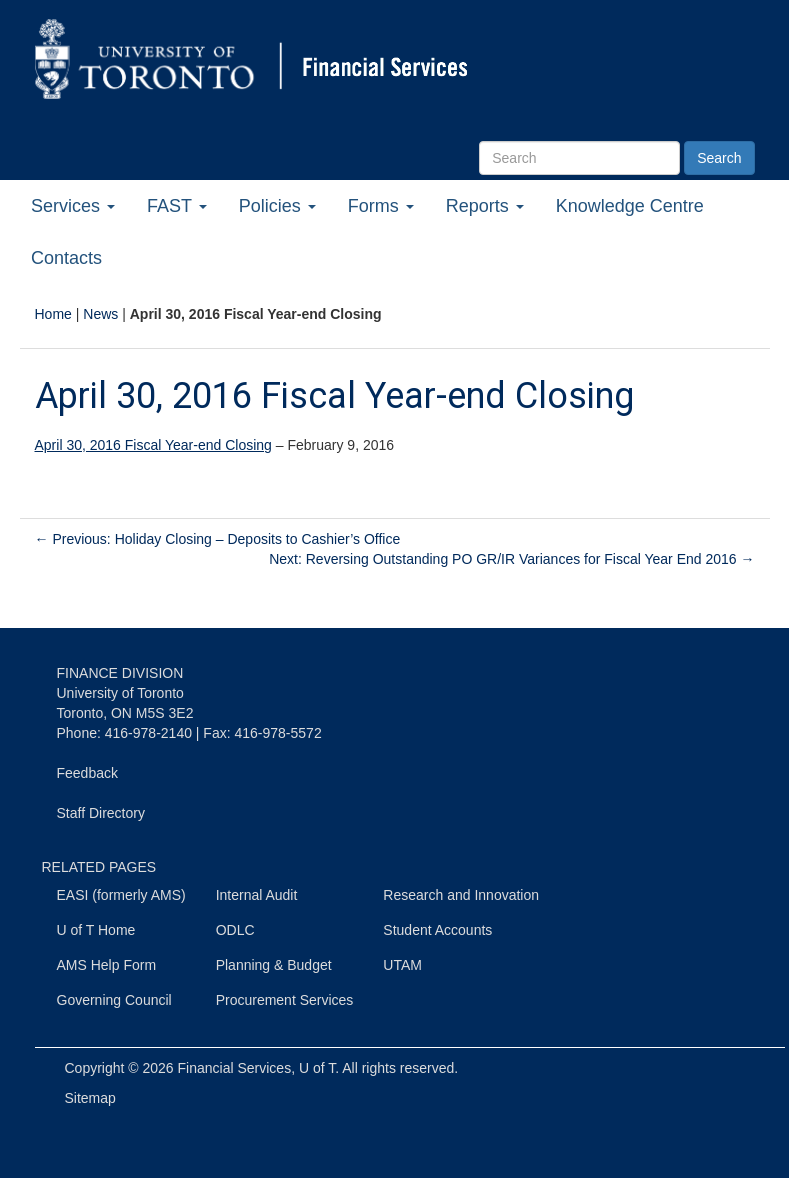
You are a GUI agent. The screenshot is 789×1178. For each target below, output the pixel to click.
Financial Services (235, 1068)
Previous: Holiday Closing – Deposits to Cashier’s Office (218, 539)
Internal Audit (257, 895)
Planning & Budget (274, 965)
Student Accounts (437, 930)
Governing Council (114, 1000)
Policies (277, 206)
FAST (177, 206)
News (100, 314)
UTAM (402, 965)
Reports (485, 206)
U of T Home (96, 930)
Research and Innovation (461, 895)
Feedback (87, 773)
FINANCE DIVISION (120, 673)
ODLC (235, 930)
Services (73, 206)
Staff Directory (101, 813)
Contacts (66, 258)
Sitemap (90, 1098)
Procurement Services (285, 1000)
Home (53, 314)
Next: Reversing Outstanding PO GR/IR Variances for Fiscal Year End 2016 (511, 559)
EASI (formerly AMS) (121, 895)
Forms (381, 206)
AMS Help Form (107, 965)
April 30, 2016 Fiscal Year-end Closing (153, 445)
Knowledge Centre (630, 206)
